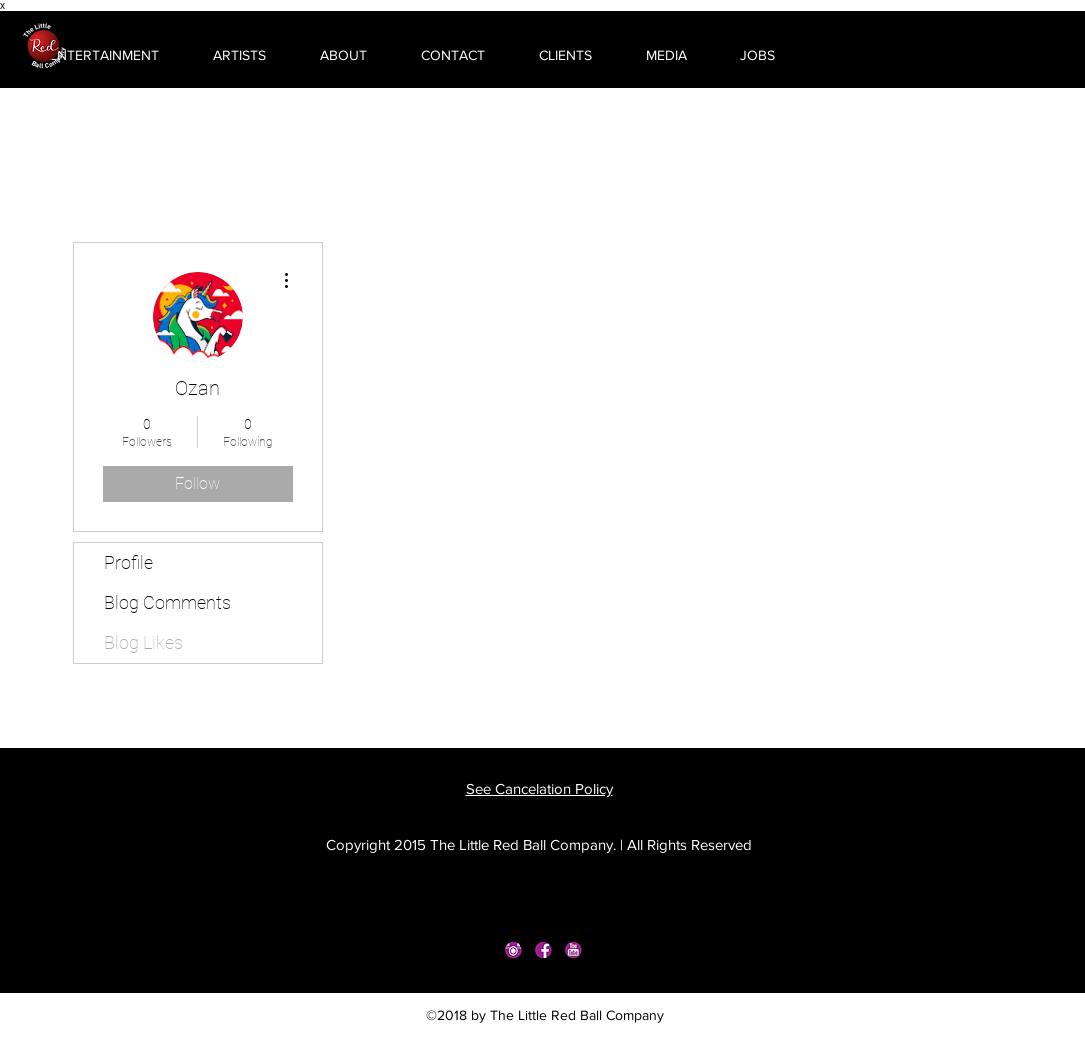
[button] (87, 55)
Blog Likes (143, 642)
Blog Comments (167, 602)
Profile (128, 562)
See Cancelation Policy (539, 788)
